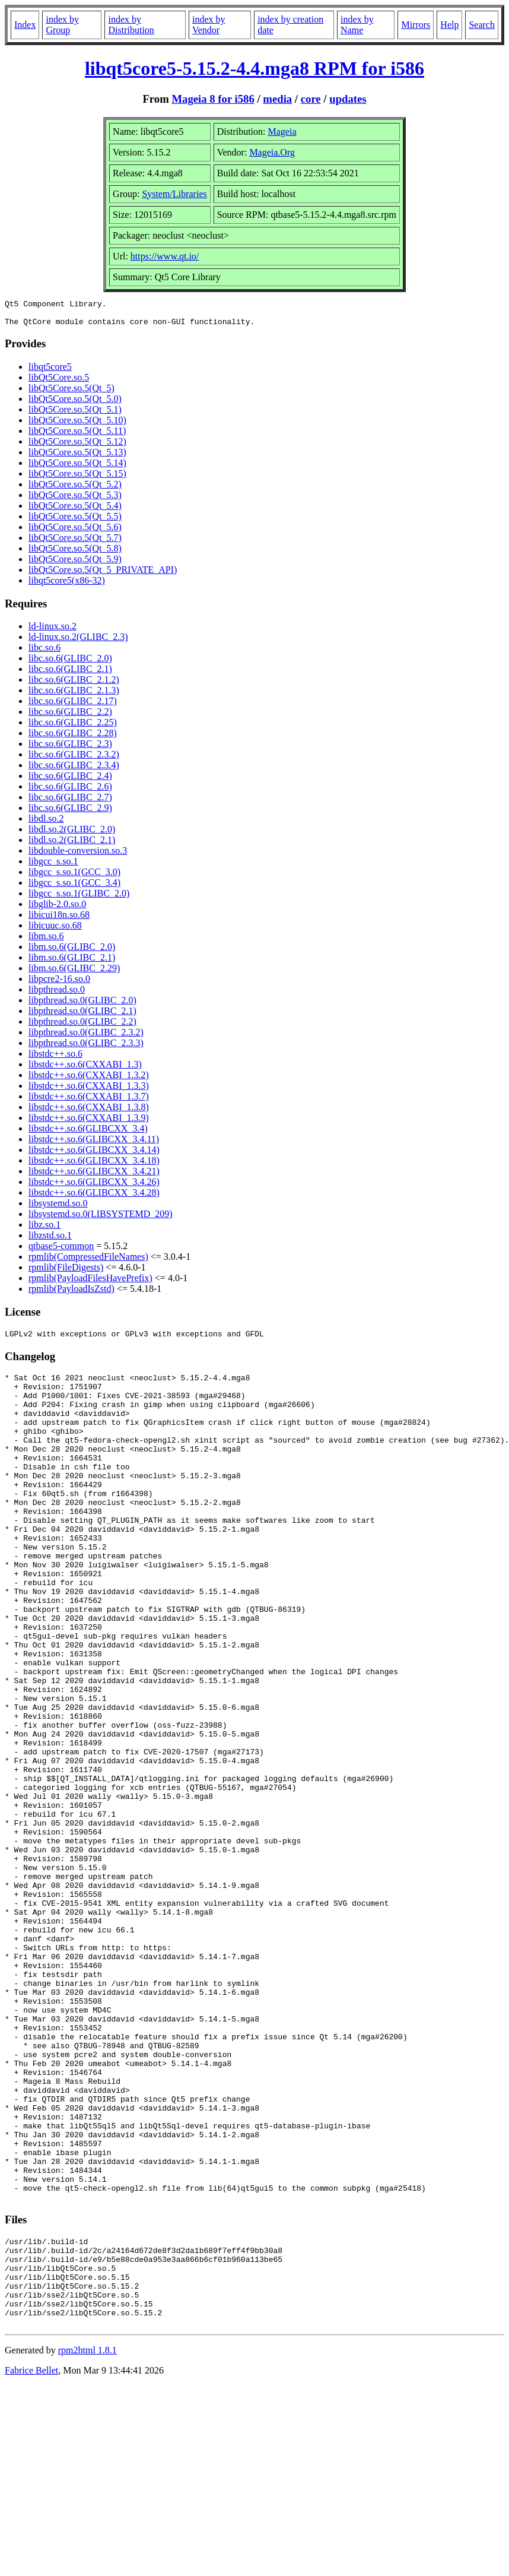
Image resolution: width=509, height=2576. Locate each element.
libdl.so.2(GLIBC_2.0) (71, 834)
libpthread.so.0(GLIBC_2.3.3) (86, 1048)
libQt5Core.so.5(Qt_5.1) (75, 415)
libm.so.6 (46, 941)
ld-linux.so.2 (52, 631)
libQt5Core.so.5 (58, 383)
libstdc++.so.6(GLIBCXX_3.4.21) (94, 1176)
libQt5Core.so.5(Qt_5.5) (75, 522)
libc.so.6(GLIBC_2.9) (70, 813)
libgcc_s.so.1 (53, 866)
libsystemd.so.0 (58, 1208)
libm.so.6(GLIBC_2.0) (71, 952)
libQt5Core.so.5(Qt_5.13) (77, 457)
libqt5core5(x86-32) (66, 586)
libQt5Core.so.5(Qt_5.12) (77, 447)
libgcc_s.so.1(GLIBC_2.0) (78, 898)
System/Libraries (174, 194)
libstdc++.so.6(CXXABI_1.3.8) (88, 1112)
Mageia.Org (272, 152)
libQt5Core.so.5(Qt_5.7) (75, 543)
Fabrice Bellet (31, 2561)
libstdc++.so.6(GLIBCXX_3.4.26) (94, 1187)
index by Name (357, 24)
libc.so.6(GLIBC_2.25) (72, 728)
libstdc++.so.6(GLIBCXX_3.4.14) (94, 1155)
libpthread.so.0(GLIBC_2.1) (82, 1016)
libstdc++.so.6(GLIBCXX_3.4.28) (94, 1198)
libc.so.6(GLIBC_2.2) (70, 717)
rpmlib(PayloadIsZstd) (71, 1294)
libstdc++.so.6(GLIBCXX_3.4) (88, 1134)
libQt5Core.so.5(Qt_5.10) (77, 425)
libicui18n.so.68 (59, 920)
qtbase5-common (61, 1251)
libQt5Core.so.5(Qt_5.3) (75, 500)
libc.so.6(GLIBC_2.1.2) (73, 685)
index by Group (62, 24)
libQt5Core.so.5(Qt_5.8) (75, 554)
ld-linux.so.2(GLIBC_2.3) (78, 642)
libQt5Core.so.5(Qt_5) (71, 393)
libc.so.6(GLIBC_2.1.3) (73, 695)
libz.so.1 (44, 1230)
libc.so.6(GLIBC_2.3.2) (73, 760)
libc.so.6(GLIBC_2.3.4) (73, 770)
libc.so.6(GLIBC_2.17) (72, 706)
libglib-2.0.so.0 (57, 909)
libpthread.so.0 (56, 995)
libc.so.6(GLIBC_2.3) (70, 749)
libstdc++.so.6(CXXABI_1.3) (85, 1069)
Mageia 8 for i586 (212, 99)
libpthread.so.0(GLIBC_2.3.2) (86, 1037)
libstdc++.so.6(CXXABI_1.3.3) (88, 1091)
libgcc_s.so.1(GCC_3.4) (74, 888)
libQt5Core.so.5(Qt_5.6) (75, 532)
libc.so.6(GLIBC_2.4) (70, 781)
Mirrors (415, 25)
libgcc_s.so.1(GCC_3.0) (74, 877)
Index (25, 25)
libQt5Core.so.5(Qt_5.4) (75, 511)
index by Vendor (208, 24)
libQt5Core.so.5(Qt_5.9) (75, 564)
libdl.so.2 (46, 824)
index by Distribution (131, 24)
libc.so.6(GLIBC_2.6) (70, 792)
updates (347, 99)
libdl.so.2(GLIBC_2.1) (71, 845)
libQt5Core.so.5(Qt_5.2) (75, 489)
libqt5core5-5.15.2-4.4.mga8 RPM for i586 (254, 68)
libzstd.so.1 (50, 1240)
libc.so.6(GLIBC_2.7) (70, 802)
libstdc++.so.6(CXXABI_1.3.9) (88, 1123)
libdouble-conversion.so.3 (77, 856)
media (277, 99)
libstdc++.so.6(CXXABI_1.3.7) (88, 1102)
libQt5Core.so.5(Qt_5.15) (77, 479)
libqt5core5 (50, 372)
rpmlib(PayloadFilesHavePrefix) (90, 1283)
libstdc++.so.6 (55, 1059)
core (311, 99)
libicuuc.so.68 (55, 931)
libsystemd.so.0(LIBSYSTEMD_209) (100, 1219)
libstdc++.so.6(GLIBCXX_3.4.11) (93, 1144)
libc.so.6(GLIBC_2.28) (72, 738)
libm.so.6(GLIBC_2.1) (71, 963)
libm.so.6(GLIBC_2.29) (74, 973)
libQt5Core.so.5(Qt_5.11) (77, 436)
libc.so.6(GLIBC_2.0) (70, 663)
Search (482, 25)
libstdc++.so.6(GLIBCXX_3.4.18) (94, 1166)
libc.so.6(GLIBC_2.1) (70, 674)
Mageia (282, 131)
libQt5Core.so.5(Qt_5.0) (75, 404)
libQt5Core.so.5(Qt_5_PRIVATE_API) (102, 575)
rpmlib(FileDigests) (65, 1273)
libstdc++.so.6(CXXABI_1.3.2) (88, 1080)
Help (449, 25)
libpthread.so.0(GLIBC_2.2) (82, 1027)
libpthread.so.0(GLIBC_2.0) (82, 1005)
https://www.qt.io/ (165, 256)
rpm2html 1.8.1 (87, 2541)
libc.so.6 (44, 653)
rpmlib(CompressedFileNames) (88, 1262)
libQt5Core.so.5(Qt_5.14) (77, 468)
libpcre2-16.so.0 (59, 984)
